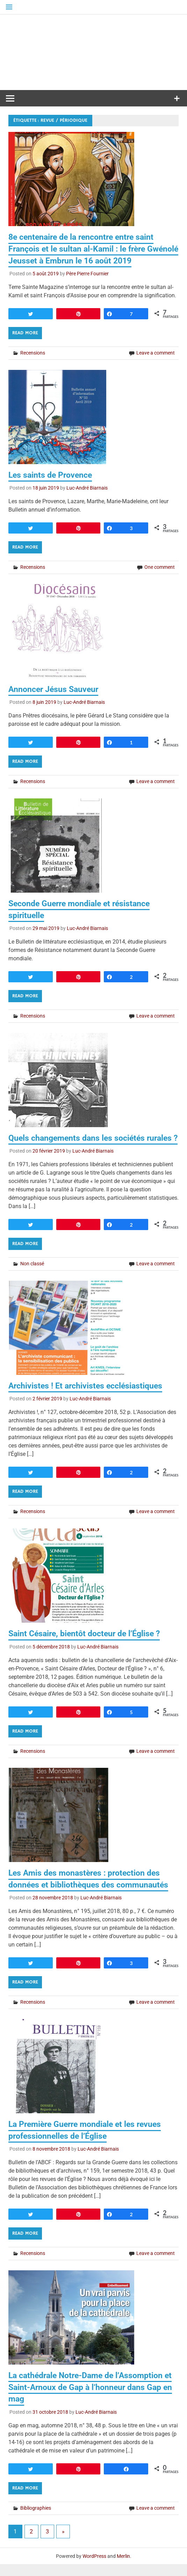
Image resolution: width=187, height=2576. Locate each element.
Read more (25, 333)
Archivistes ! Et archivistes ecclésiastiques (88, 1397)
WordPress (94, 2567)
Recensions (32, 353)
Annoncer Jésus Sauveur (55, 689)
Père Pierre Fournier (87, 273)
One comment (159, 567)
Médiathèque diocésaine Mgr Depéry (93, 52)
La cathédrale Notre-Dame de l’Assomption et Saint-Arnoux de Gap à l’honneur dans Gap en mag (92, 2398)
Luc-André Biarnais (87, 488)
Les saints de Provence (51, 475)
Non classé (32, 1275)
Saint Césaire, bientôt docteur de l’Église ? (87, 1645)
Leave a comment (155, 353)
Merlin (123, 2567)
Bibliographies (35, 2519)
